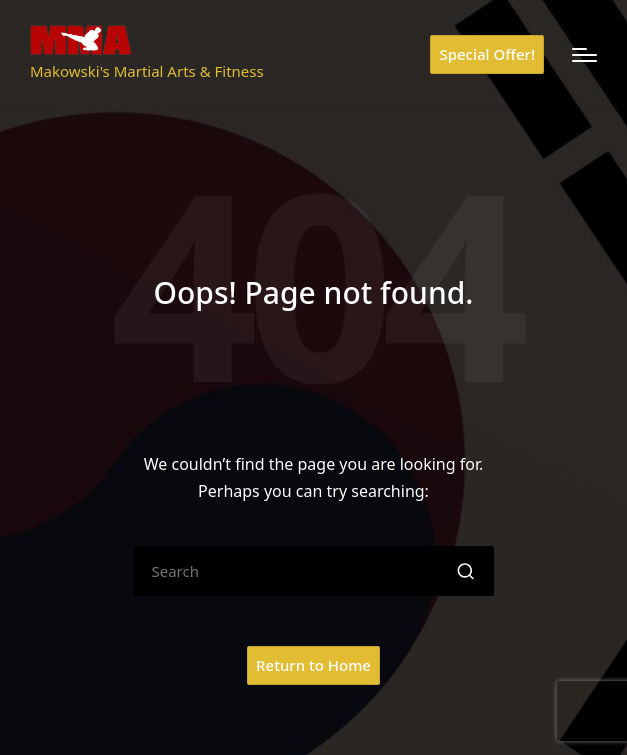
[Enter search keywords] (314, 571)
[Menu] (584, 55)
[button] (487, 54)
